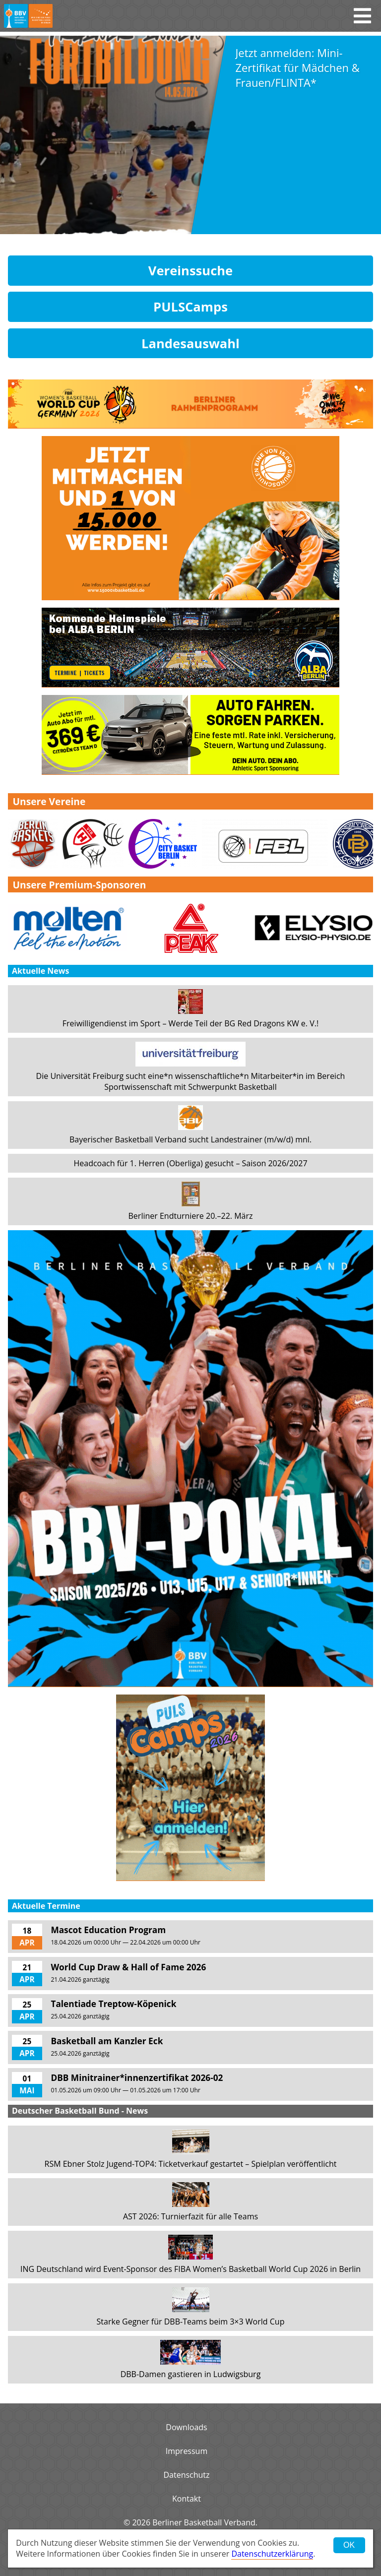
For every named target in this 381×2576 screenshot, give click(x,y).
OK (349, 2545)
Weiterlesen (248, 212)
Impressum (186, 2451)
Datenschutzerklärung (272, 2553)
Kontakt (186, 2498)
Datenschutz (186, 2474)
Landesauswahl (190, 343)
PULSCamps (190, 306)
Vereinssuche (190, 270)
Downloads (186, 2427)
